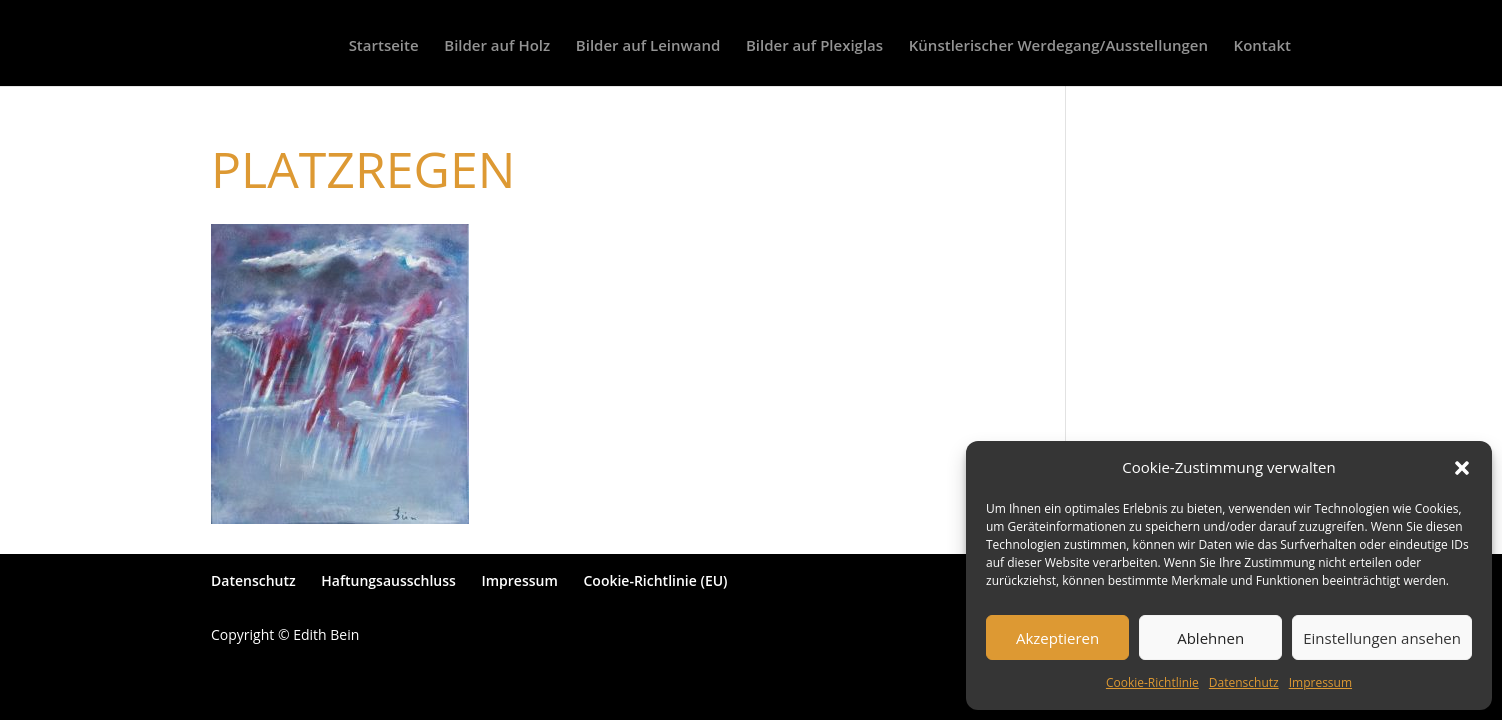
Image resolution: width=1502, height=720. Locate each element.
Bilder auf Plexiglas (814, 46)
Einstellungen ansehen (1382, 638)
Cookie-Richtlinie (1152, 682)
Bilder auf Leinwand (648, 46)
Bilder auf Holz (497, 46)
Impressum (1320, 682)
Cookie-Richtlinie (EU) (655, 580)
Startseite (384, 46)
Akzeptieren (1057, 638)
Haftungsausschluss (388, 580)
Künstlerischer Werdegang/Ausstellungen (1058, 46)
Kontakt (1262, 46)
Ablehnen (1210, 638)
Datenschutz (1244, 682)
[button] (1462, 468)
